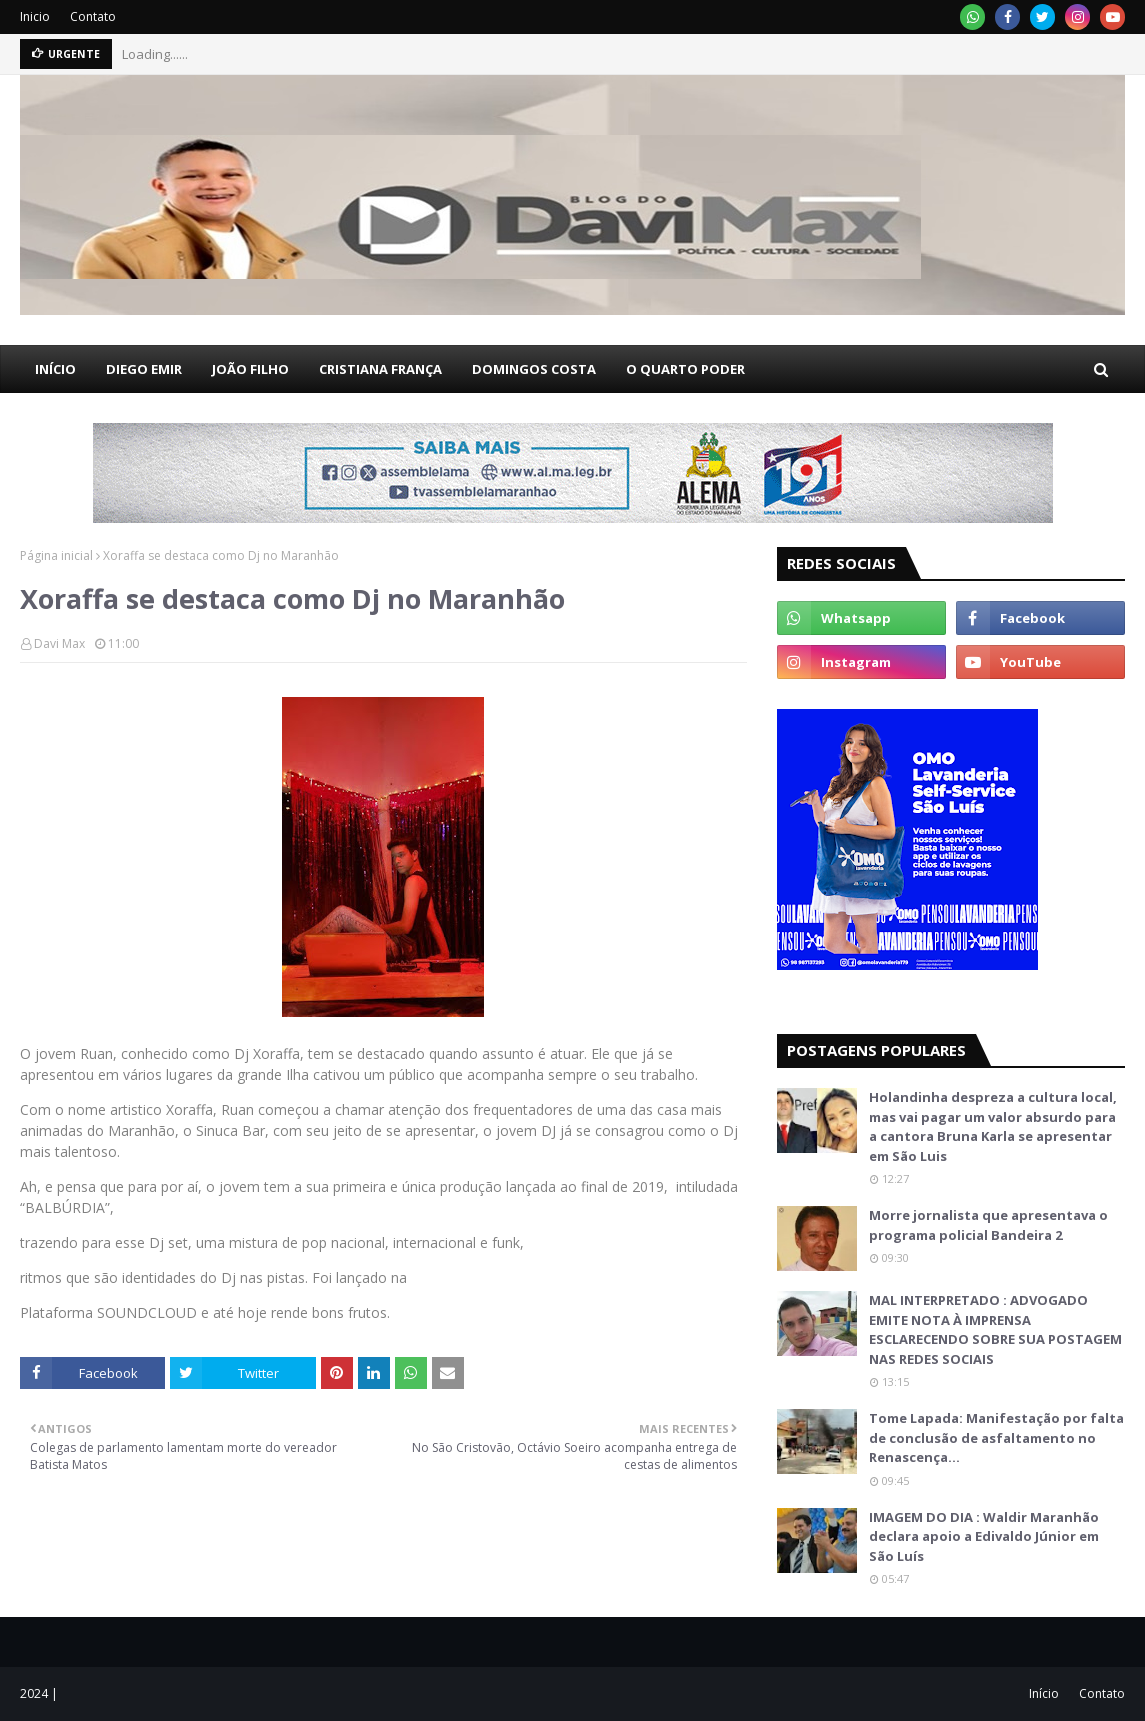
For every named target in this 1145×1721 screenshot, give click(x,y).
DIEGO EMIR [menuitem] (144, 369)
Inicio (35, 16)
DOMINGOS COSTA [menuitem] (534, 369)
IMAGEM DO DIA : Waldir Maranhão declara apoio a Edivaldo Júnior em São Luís (984, 1536)
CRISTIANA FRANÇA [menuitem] (380, 369)
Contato (93, 16)
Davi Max (59, 643)
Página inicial (56, 555)
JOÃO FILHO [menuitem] (250, 369)
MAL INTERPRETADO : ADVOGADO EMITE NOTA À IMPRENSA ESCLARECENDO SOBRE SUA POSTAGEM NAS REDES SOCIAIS (995, 1329)
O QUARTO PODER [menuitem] (685, 369)
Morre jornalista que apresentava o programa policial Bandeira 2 (988, 1225)
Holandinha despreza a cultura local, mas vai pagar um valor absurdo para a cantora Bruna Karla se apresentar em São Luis (993, 1126)
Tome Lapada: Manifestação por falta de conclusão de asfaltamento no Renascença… (996, 1437)
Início (1044, 1693)
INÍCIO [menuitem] (55, 369)
